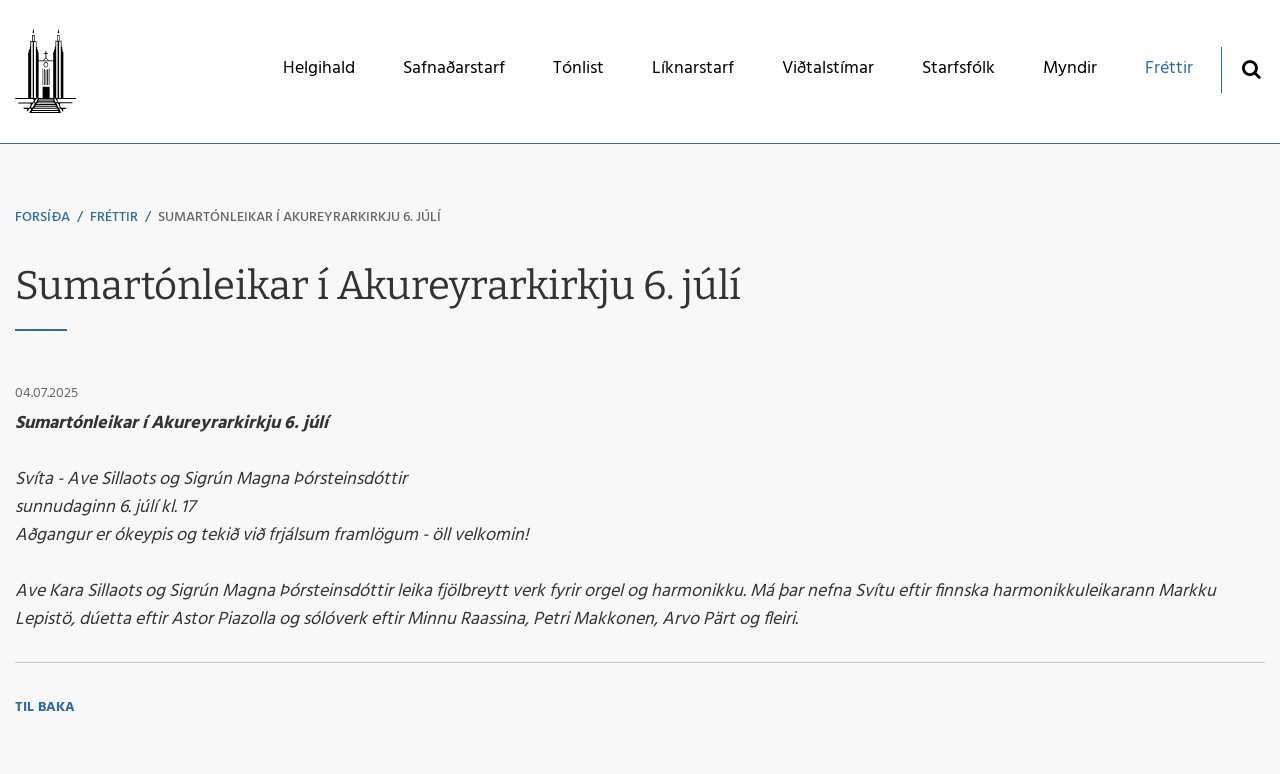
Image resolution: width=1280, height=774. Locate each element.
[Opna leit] (1250, 68)
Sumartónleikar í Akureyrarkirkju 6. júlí (299, 217)
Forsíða (42, 217)
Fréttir (114, 217)
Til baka (45, 707)
